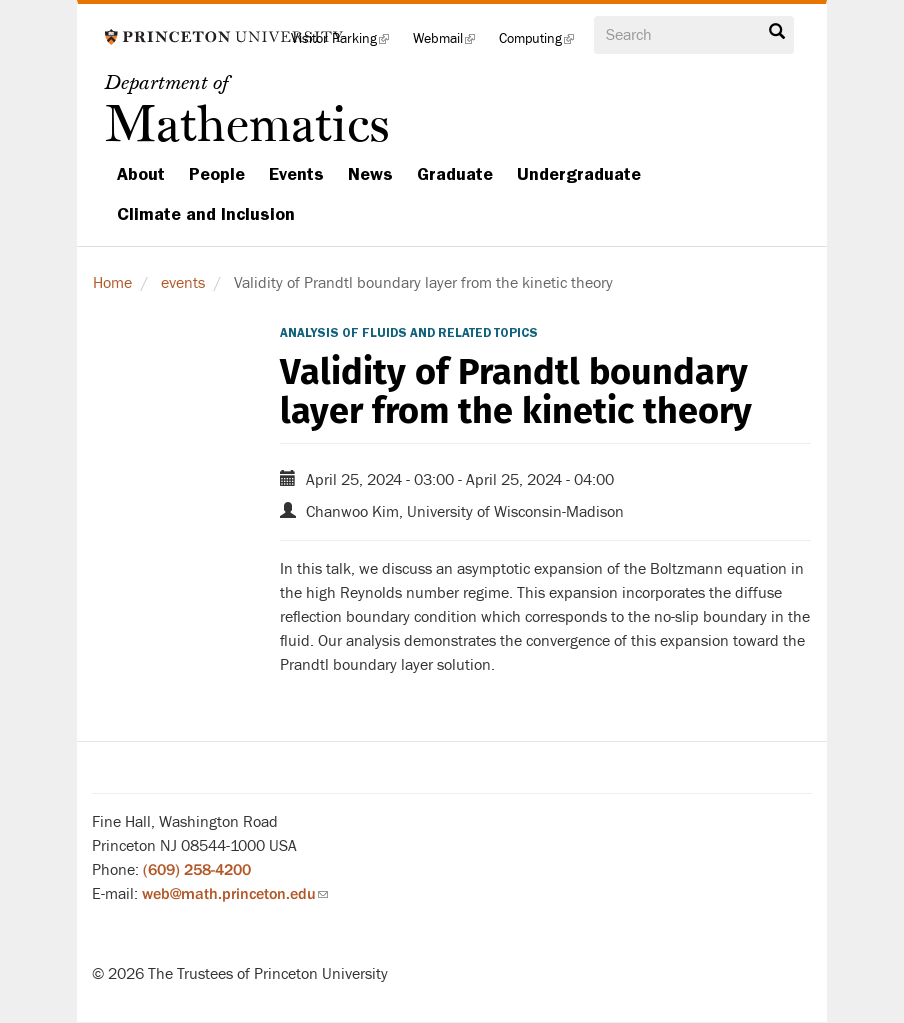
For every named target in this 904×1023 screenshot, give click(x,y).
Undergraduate (579, 174)
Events (296, 174)
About (141, 174)
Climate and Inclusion (206, 214)
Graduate (455, 174)
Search (777, 32)
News (370, 174)
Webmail (450, 44)
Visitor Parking (346, 44)
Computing (542, 44)
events (183, 283)
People (217, 174)
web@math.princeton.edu (235, 894)
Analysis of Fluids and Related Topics (409, 333)
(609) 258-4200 (197, 870)
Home (112, 283)
